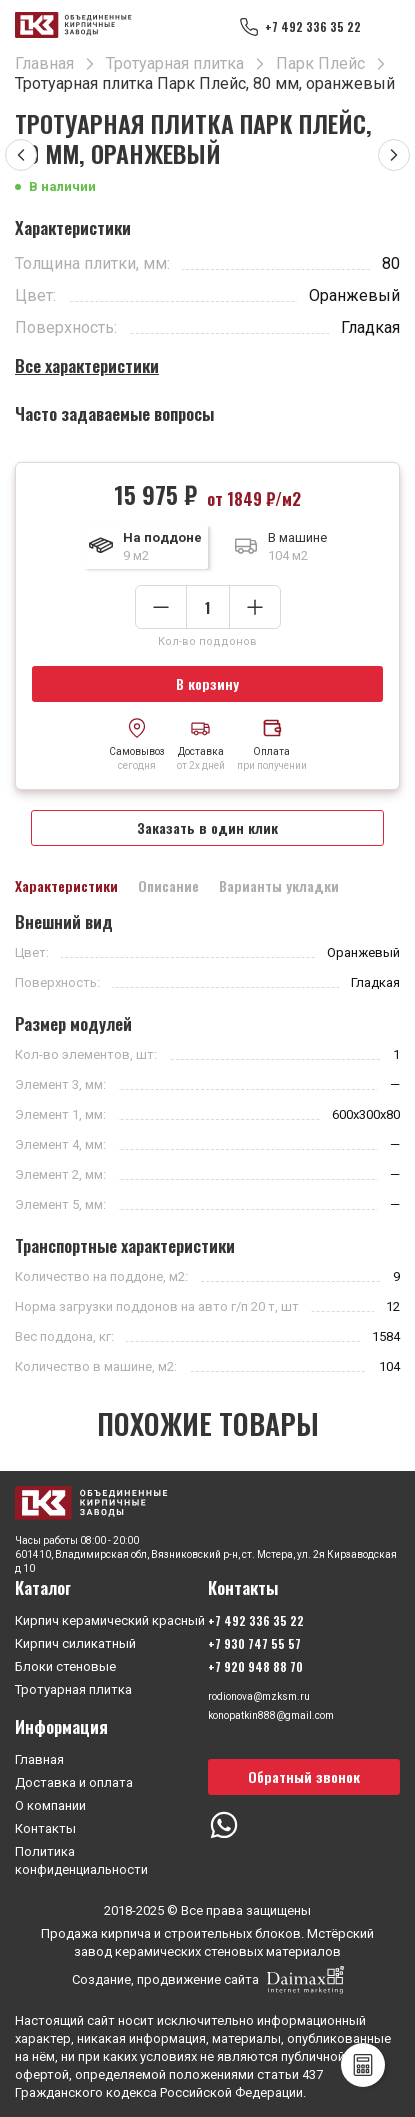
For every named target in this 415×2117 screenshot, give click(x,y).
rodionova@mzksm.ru (259, 1696)
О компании (50, 1805)
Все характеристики (87, 365)
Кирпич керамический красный (110, 1620)
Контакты (45, 1828)
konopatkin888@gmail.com (271, 1715)
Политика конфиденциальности (81, 1860)
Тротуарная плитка (73, 1689)
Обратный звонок (304, 1776)
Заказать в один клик (207, 827)
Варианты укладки (279, 886)
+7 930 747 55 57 (254, 1643)
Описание (168, 886)
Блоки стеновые (65, 1666)
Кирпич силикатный (75, 1643)
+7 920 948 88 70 (255, 1666)
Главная (39, 1759)
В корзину (207, 683)
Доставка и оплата (74, 1782)
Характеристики (66, 886)
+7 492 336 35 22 (313, 26)
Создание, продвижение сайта (208, 1980)
